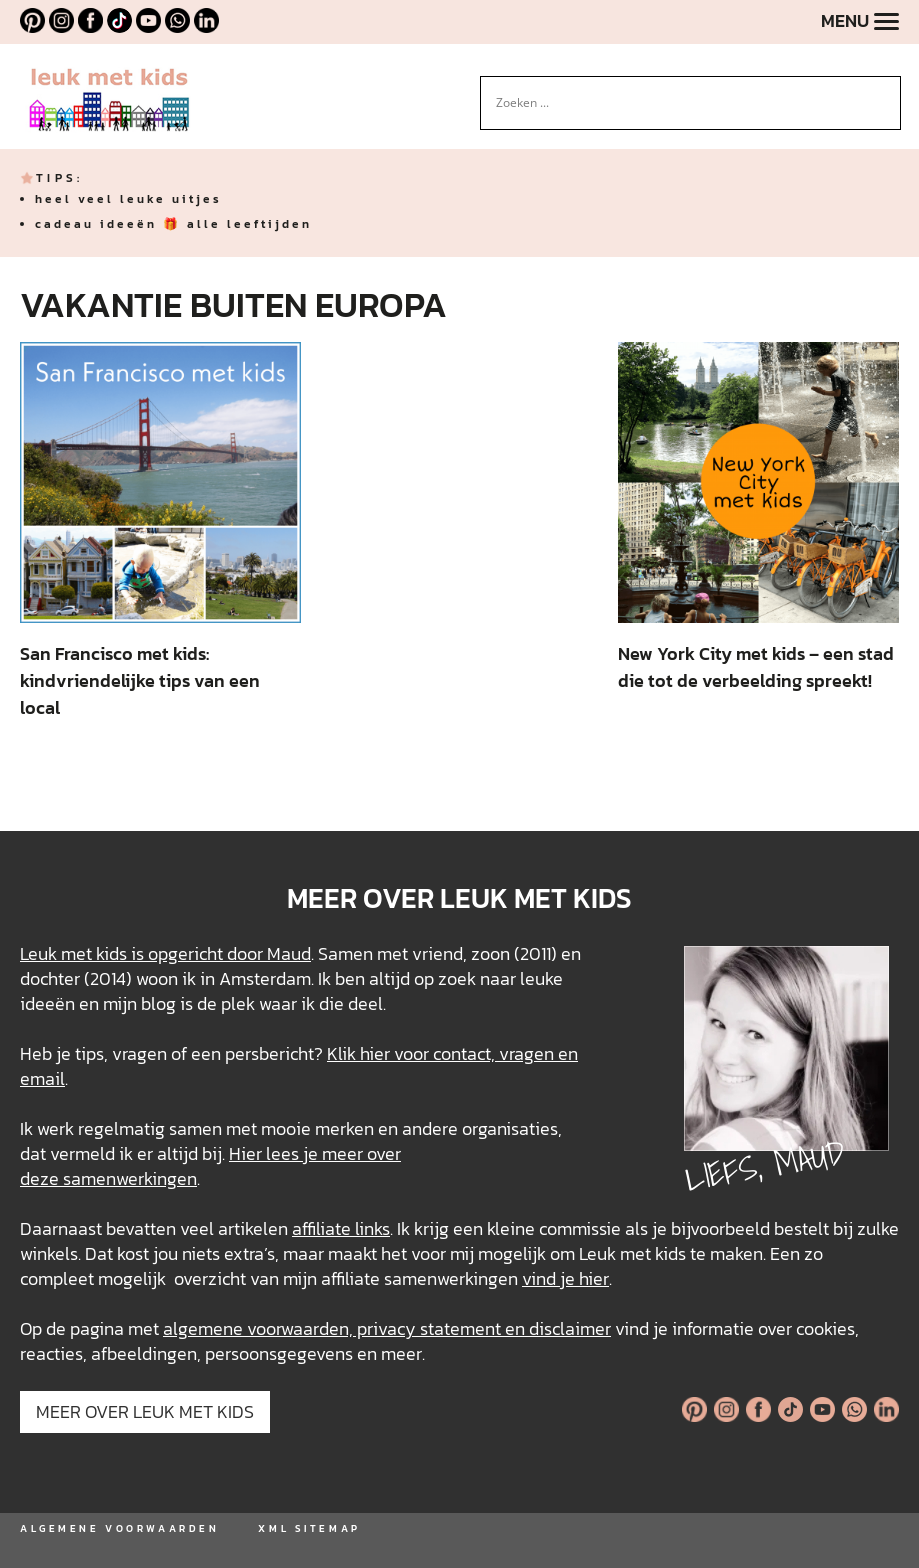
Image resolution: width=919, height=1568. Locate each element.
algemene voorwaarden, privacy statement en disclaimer (387, 1328)
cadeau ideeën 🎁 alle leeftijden (173, 224)
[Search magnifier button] (886, 91)
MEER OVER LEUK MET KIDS (145, 1411)
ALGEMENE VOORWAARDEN (119, 1528)
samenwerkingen (130, 1178)
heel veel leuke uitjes (128, 199)
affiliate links (341, 1228)
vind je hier (565, 1278)
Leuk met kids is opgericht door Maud (165, 953)
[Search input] (682, 103)
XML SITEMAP (309, 1528)
